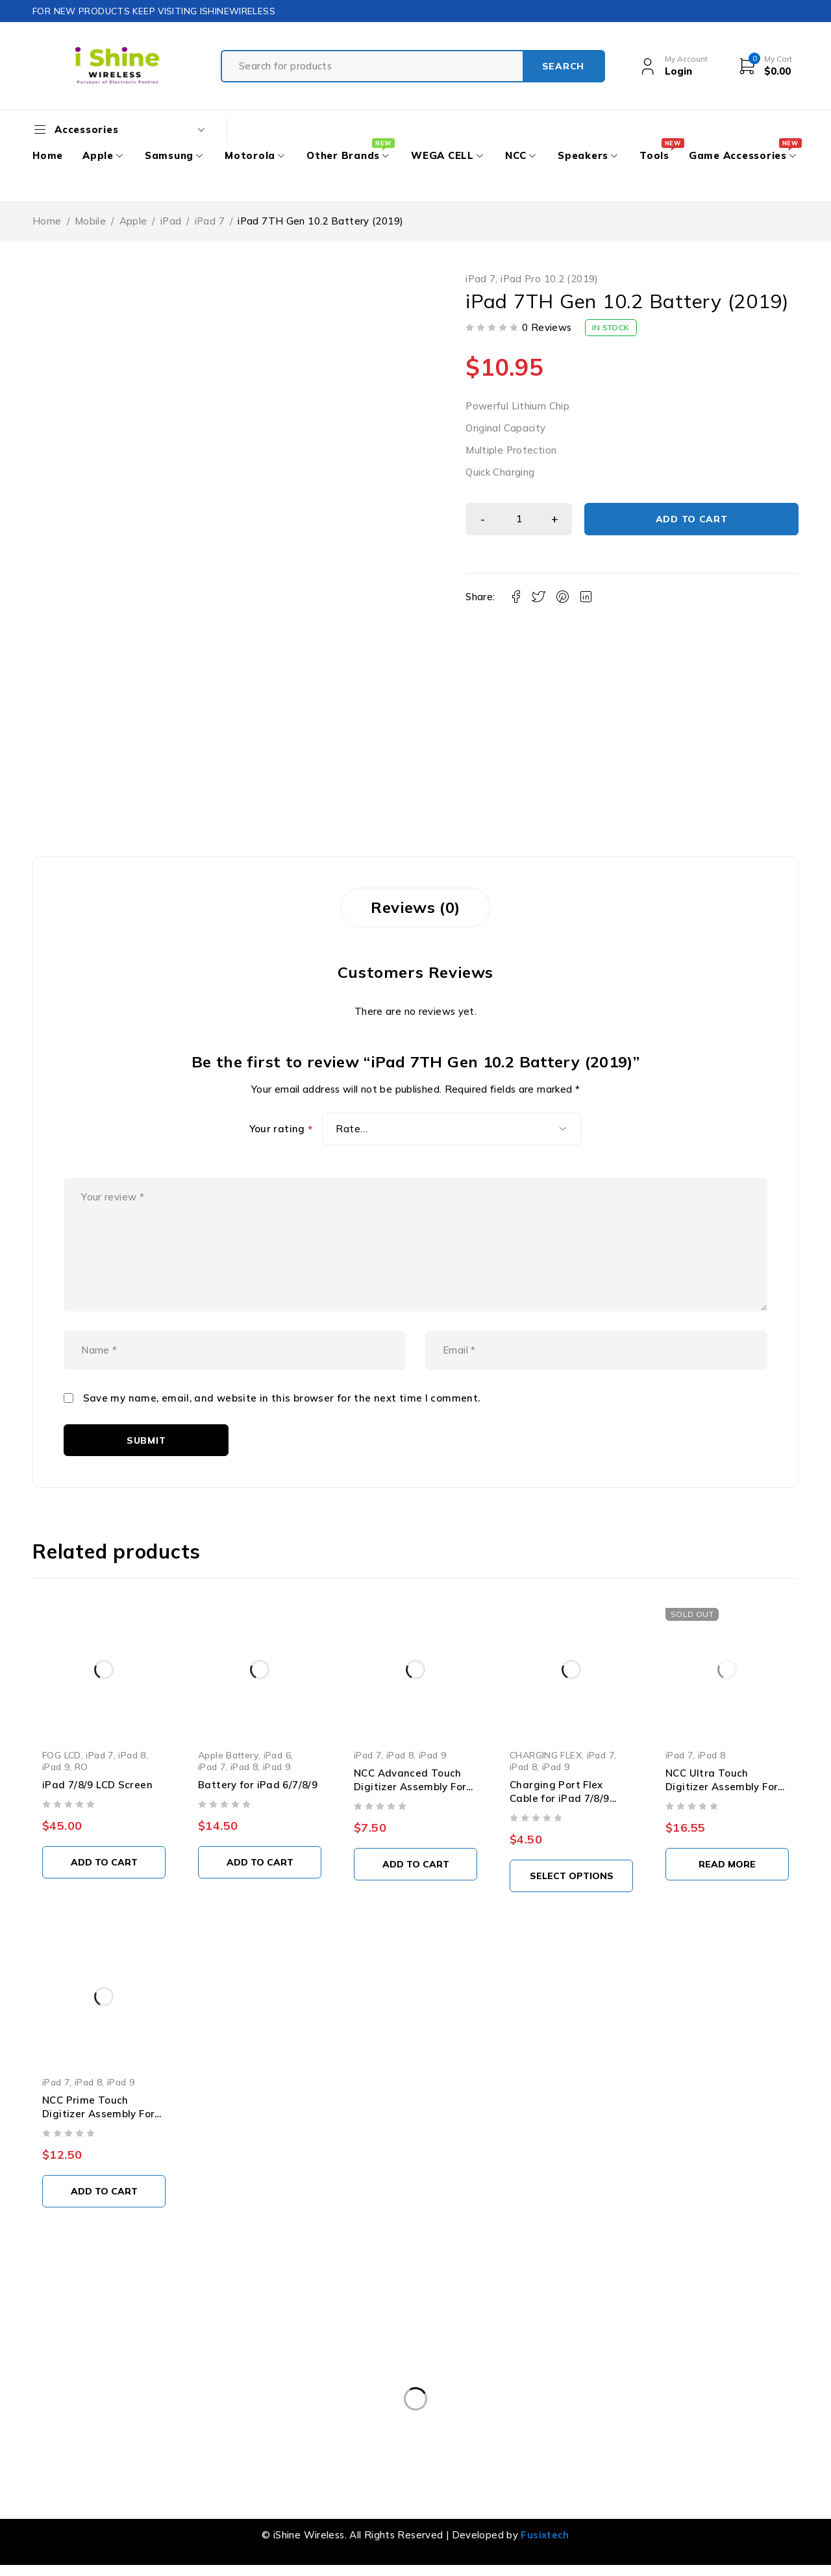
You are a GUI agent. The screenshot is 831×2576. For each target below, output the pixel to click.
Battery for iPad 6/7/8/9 (257, 1785)
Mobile (90, 221)
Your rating (281, 1129)
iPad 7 (210, 221)
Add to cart (692, 519)
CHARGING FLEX (546, 1754)
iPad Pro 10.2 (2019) (550, 279)
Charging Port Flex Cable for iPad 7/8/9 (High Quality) (560, 1798)
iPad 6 (277, 1754)
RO (81, 1766)
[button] (104, 1862)
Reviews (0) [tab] (415, 907)
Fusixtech (545, 2535)
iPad (171, 221)
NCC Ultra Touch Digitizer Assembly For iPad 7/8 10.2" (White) (721, 1786)
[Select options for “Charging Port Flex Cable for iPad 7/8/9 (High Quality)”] (571, 1876)
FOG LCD (61, 1754)
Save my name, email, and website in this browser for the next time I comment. (281, 1398)
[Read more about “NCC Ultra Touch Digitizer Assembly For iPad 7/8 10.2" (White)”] (727, 1864)
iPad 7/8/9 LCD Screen (97, 1785)
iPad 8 (131, 1754)
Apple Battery (228, 1754)
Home (47, 221)
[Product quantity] (518, 519)
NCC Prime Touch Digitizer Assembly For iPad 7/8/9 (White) (98, 2113)
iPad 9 (55, 1766)
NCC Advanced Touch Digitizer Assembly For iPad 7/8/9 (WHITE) (410, 1786)
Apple (133, 221)
